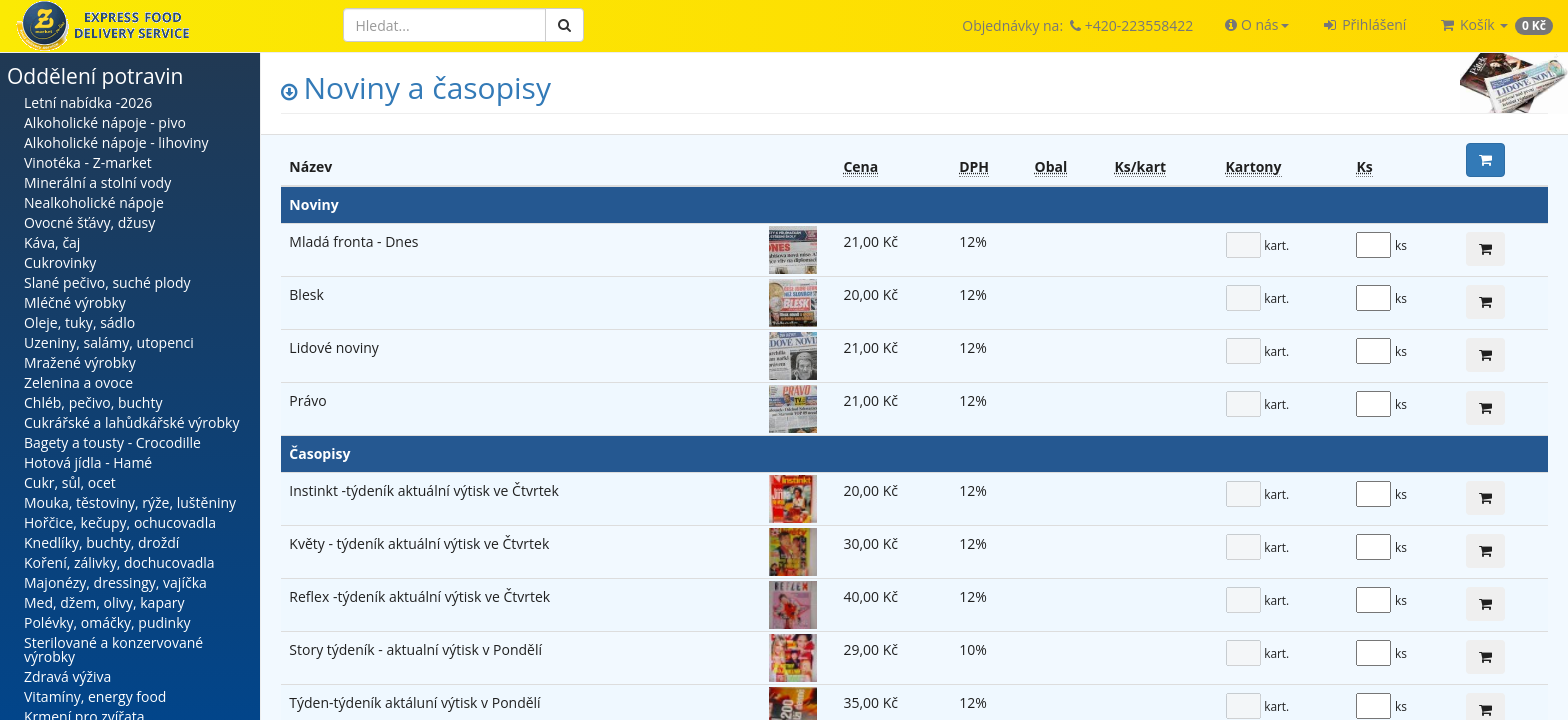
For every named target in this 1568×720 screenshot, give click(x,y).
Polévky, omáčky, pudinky (107, 622)
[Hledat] (444, 25)
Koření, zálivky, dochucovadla (119, 562)
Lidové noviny (333, 347)
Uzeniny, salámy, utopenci (109, 342)
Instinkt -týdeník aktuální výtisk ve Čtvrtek (424, 490)
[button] (1256, 25)
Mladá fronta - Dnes (353, 241)
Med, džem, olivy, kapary (104, 602)
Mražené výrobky (80, 362)
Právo (307, 400)
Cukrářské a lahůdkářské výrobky (131, 422)
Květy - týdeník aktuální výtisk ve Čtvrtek (419, 543)
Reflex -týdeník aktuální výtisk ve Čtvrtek (419, 596)
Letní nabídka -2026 (88, 102)
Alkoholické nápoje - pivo (105, 122)
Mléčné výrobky (75, 302)
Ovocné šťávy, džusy (89, 222)
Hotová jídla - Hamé (88, 462)
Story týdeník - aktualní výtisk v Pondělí (415, 649)
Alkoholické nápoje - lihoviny (116, 142)
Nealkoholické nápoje (94, 202)
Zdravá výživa (67, 676)
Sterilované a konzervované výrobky (113, 649)
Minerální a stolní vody (97, 182)
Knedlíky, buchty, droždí (101, 542)
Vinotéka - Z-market (88, 162)
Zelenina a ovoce (78, 382)
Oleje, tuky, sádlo (79, 322)
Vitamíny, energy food (95, 696)
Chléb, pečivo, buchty (93, 402)
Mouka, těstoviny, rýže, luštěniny (130, 502)
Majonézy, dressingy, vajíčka (115, 582)
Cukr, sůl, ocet (70, 482)
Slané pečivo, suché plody (107, 282)
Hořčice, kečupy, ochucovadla (120, 522)
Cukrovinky (60, 262)
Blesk (306, 294)
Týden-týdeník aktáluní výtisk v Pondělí (414, 702)
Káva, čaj (52, 242)
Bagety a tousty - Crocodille (112, 442)
